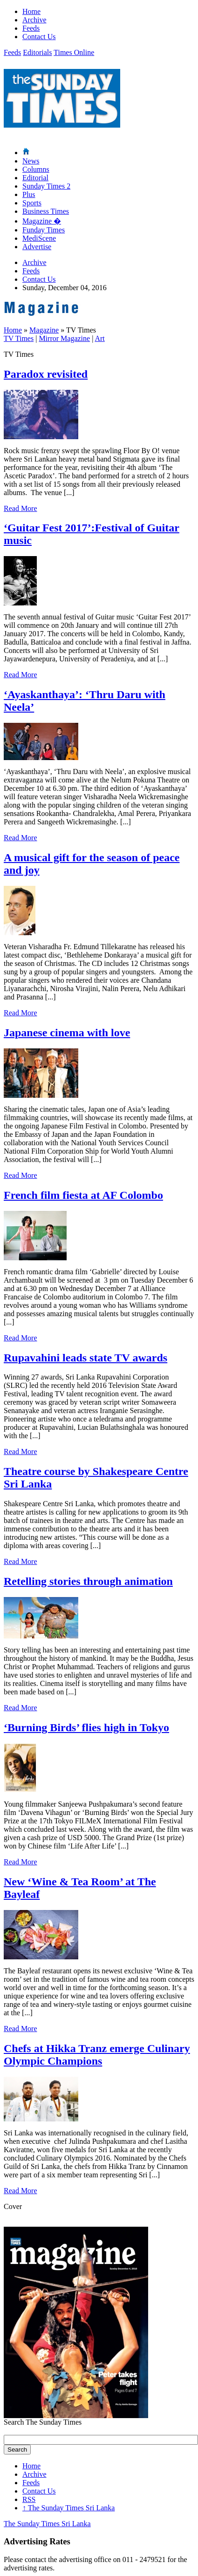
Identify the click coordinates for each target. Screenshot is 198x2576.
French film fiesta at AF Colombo (83, 1195)
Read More (20, 508)
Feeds (31, 28)
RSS (28, 2499)
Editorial (35, 178)
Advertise (36, 247)
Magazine (41, 221)
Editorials (37, 52)
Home (31, 11)
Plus (28, 194)
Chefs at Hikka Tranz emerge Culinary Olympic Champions (97, 2054)
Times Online (74, 52)
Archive (34, 20)
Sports (31, 203)
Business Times (45, 211)
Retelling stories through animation (88, 1581)
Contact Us (39, 37)
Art (99, 338)
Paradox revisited (46, 374)
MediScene (39, 238)
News (30, 161)
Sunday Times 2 (46, 186)
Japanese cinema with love (67, 1032)
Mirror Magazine (64, 338)
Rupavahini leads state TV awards (85, 1358)
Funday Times (43, 230)
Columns (35, 169)
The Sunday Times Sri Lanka (68, 2508)
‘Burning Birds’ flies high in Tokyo (86, 1727)
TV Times (19, 338)
